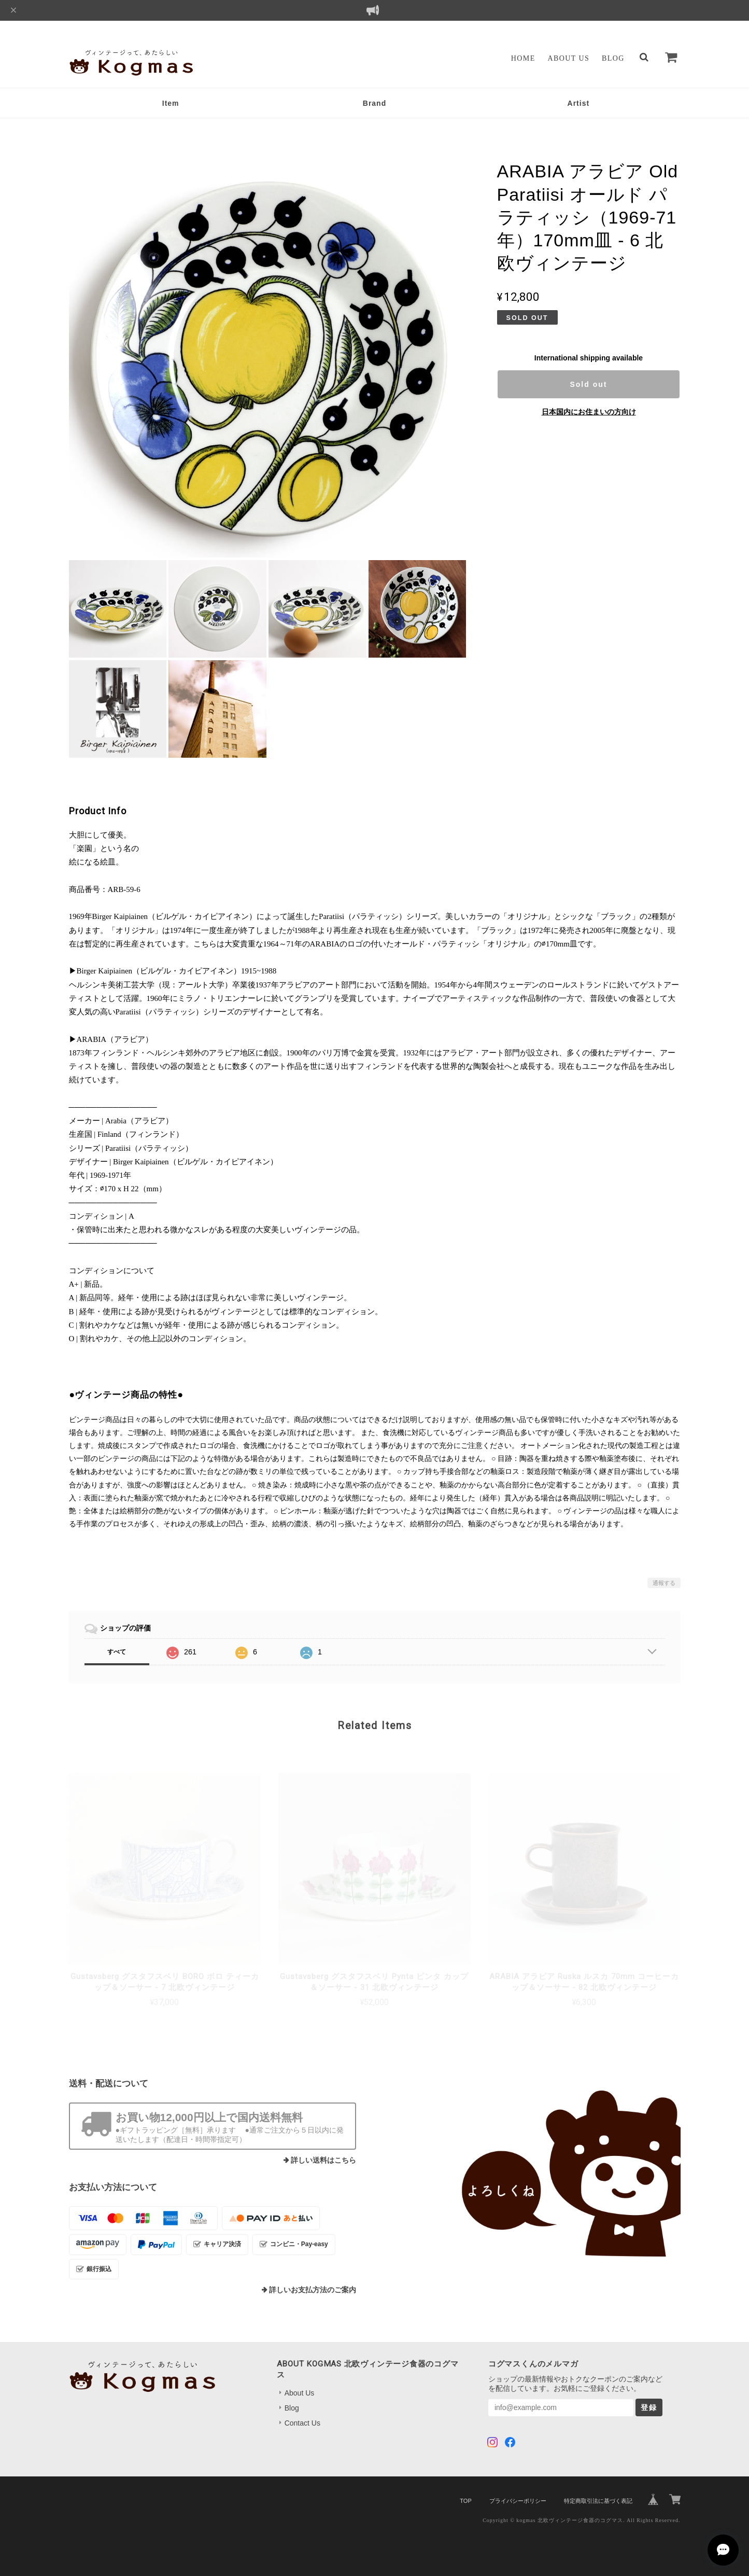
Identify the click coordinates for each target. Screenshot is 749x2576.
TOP (465, 2501)
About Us (569, 58)
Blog (613, 58)
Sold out (588, 384)
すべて (116, 1651)
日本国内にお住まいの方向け (589, 412)
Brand (374, 103)
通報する (664, 1583)
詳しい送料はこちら (323, 2160)
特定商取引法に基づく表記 (598, 2501)
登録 (649, 2407)
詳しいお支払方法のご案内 (312, 2290)
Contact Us (302, 2423)
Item (170, 103)
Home (523, 58)
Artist (579, 103)
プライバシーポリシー (517, 2501)
